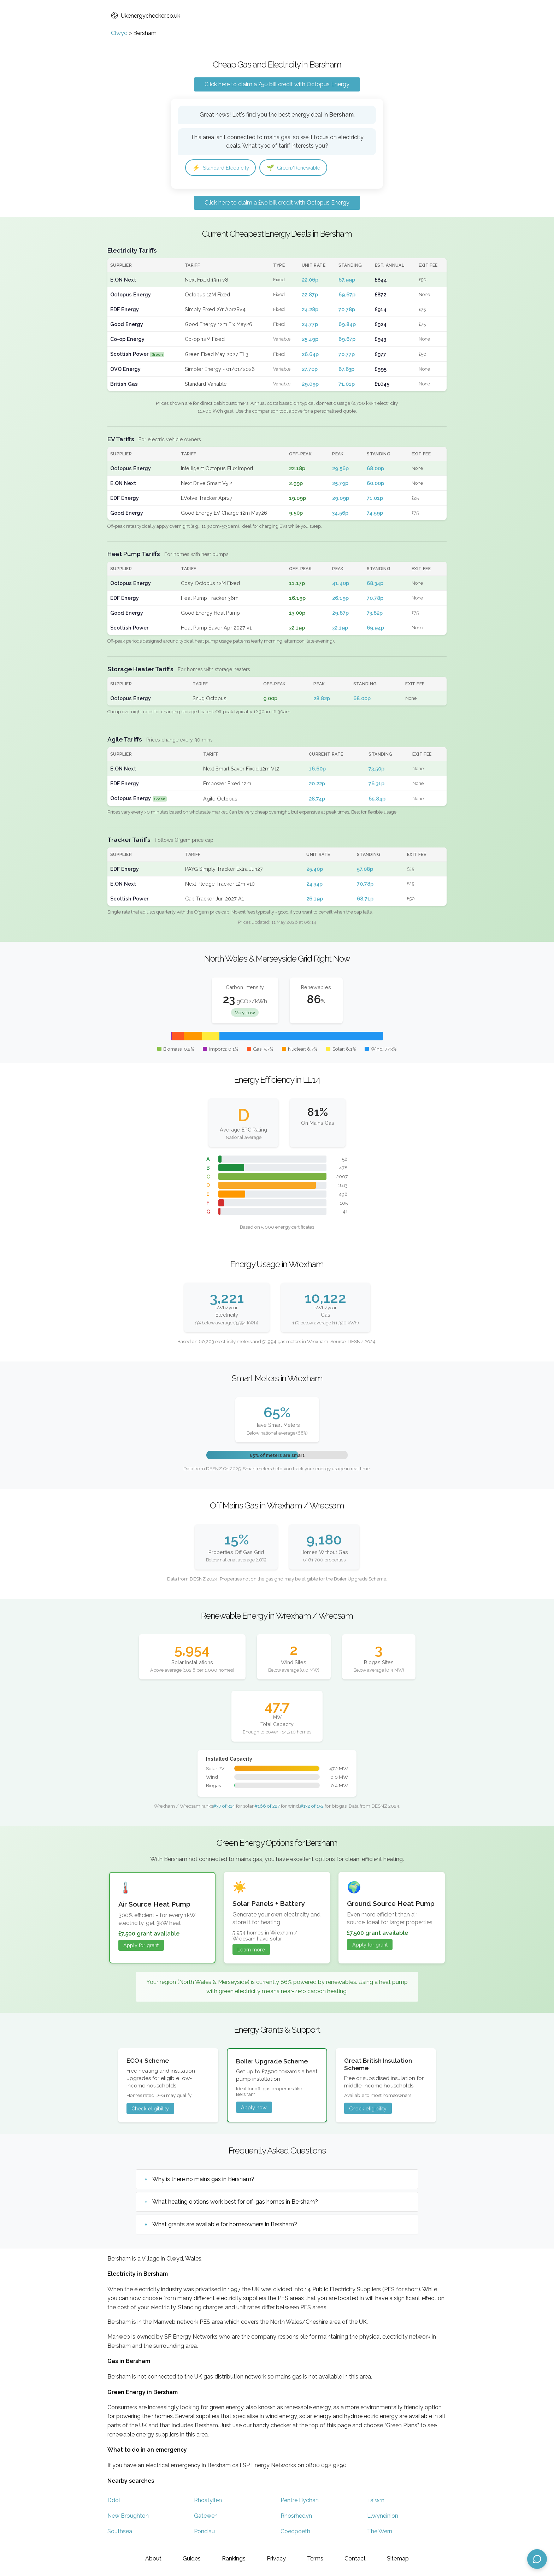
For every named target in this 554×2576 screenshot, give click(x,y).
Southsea (119, 2532)
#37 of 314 (224, 1806)
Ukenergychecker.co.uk (145, 15)
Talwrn (375, 2501)
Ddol (113, 2501)
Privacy (276, 2558)
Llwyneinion (382, 2516)
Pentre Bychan (300, 2501)
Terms (315, 2558)
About (153, 2558)
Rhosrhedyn (296, 2516)
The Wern (379, 2532)
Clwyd (119, 33)
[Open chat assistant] (537, 2559)
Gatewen (206, 2516)
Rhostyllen (208, 2501)
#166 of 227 (267, 1806)
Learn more (251, 1950)
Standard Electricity (223, 168)
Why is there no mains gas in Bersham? (203, 2179)
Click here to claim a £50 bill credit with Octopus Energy (277, 84)
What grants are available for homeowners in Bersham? (224, 2225)
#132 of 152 (312, 1806)
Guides (192, 2558)
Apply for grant (141, 1946)
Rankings (234, 2558)
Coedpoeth (295, 2532)
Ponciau (204, 2532)
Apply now (254, 2108)
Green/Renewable (302, 168)
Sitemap (398, 2558)
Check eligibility (150, 2109)
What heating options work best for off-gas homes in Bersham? (235, 2202)
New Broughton (128, 2516)
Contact (355, 2558)
